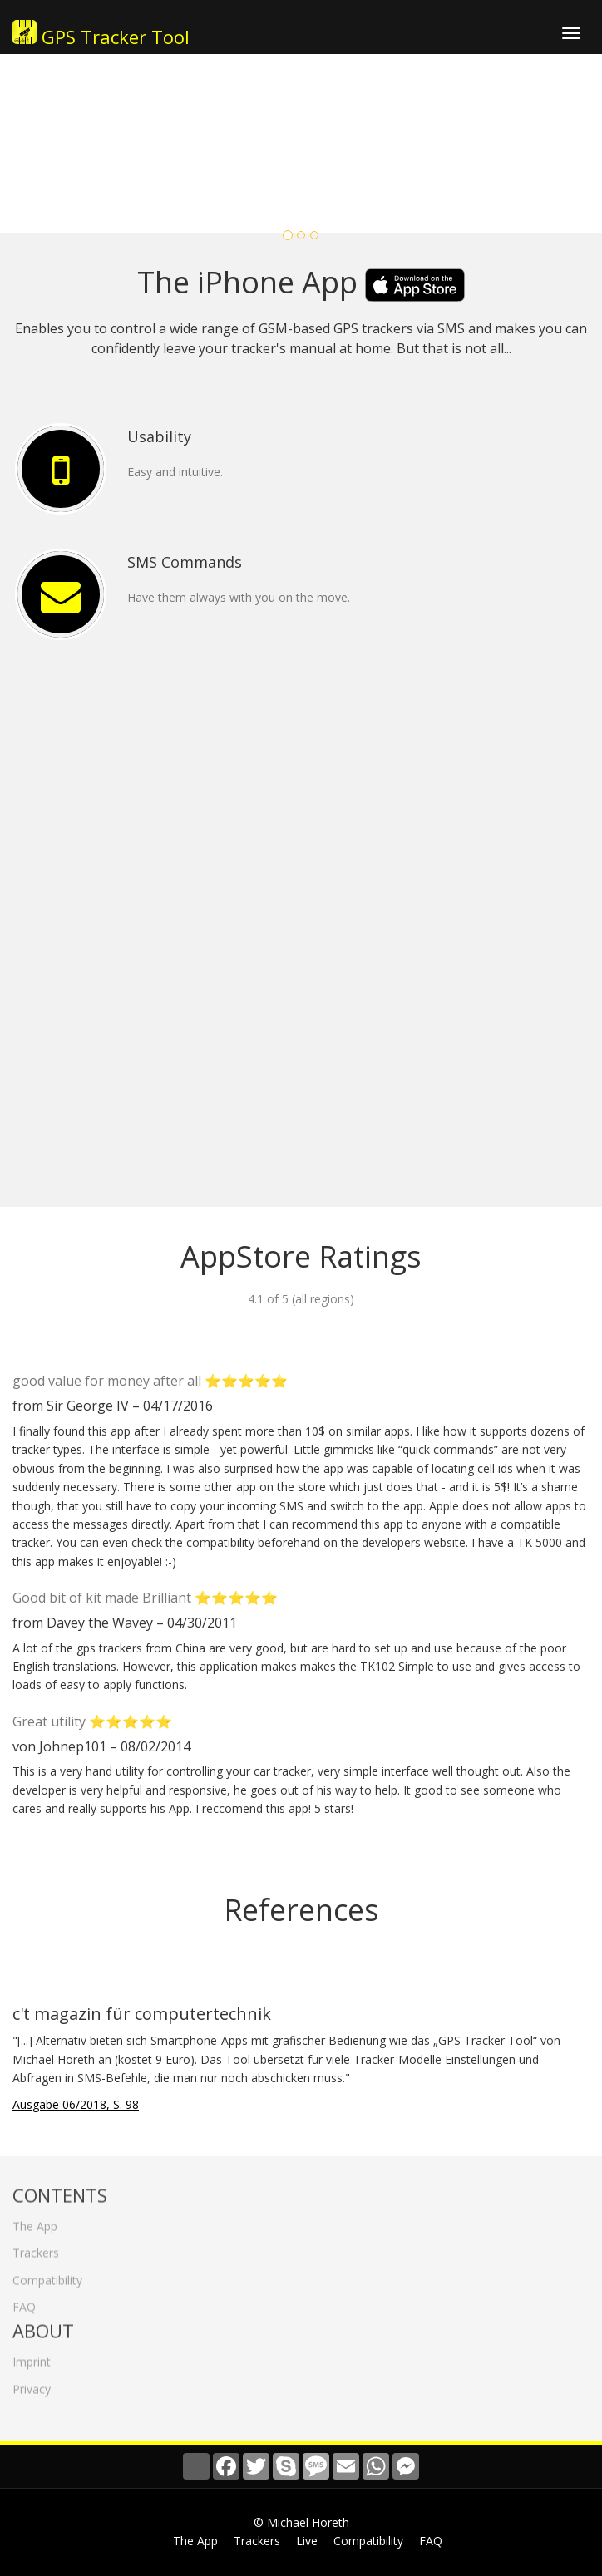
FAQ (24, 2303)
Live (307, 2541)
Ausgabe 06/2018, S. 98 (75, 2104)
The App (34, 2221)
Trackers (35, 2249)
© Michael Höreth (301, 2522)
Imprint (31, 2358)
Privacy (31, 2384)
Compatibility (47, 2275)
